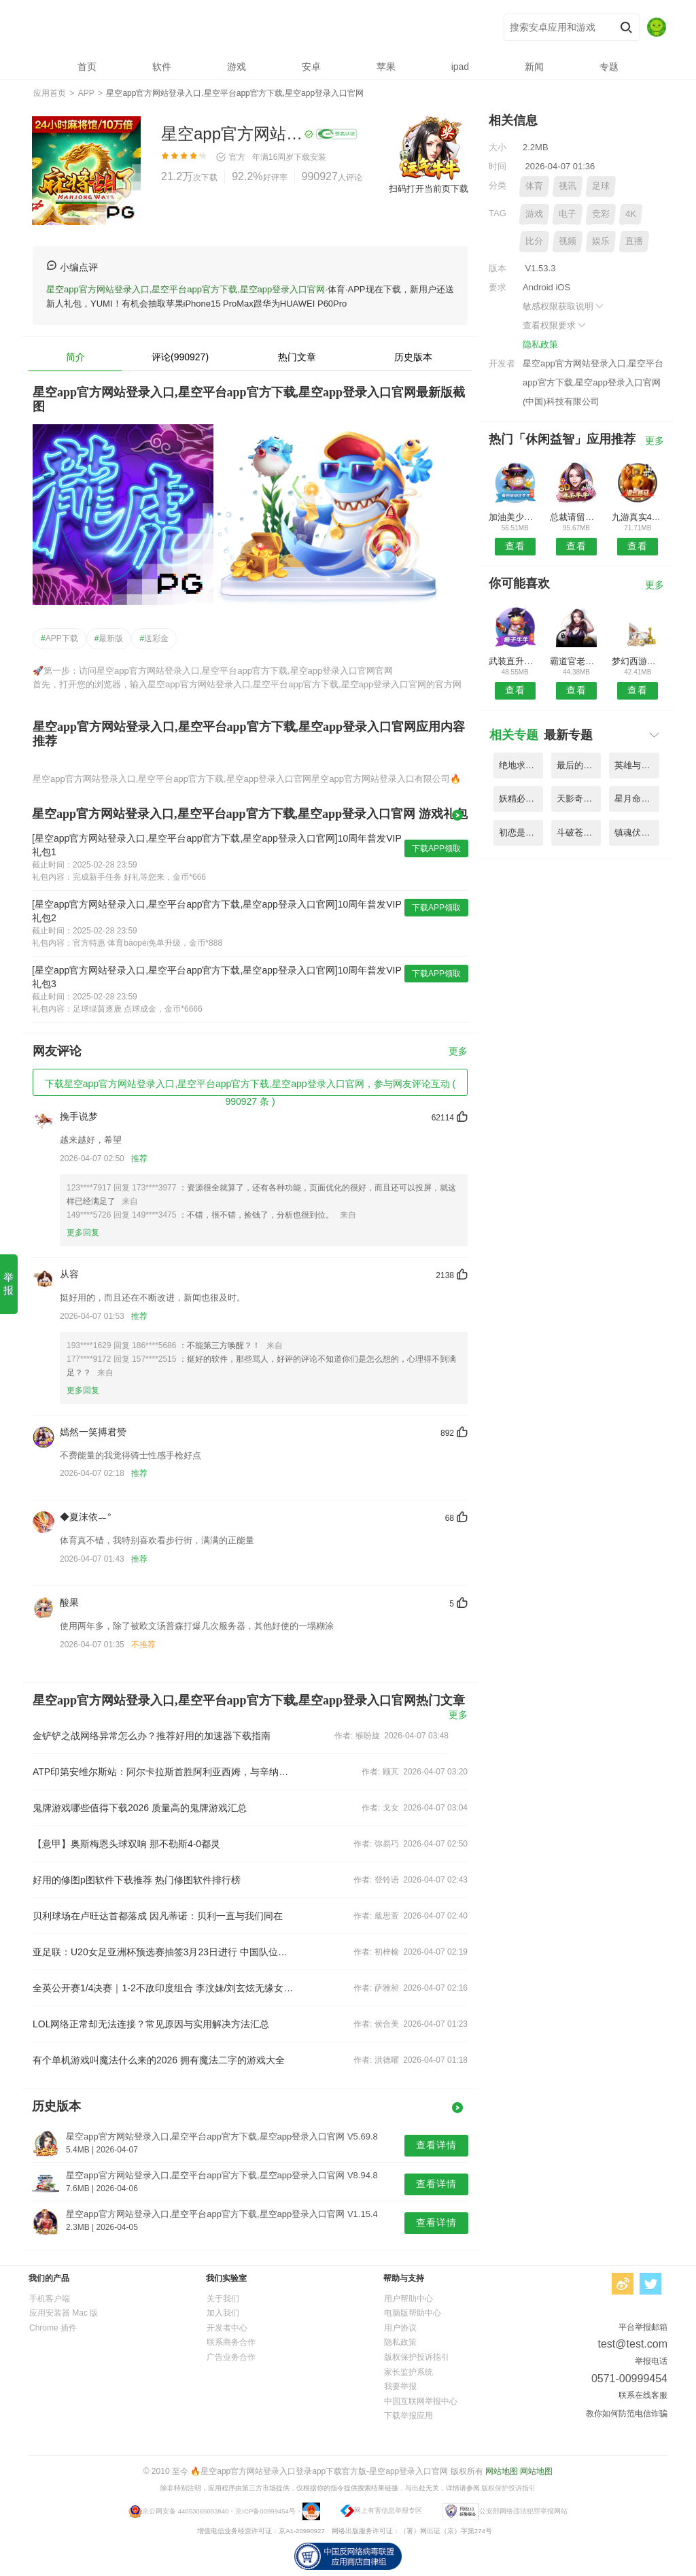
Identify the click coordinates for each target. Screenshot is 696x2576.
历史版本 (413, 356)
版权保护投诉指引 (416, 2357)
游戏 (534, 214)
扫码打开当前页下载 (428, 189)
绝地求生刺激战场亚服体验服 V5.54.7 (521, 765)
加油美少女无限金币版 (515, 517)
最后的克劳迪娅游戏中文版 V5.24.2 (579, 765)
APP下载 (59, 638)
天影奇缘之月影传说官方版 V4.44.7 (579, 798)
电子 (567, 214)
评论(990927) (180, 356)
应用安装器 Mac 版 (63, 2313)
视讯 (567, 186)
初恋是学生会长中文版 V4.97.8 (521, 832)
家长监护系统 (408, 2372)
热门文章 (297, 356)
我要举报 (400, 2386)
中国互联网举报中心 (420, 2401)
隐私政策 (540, 344)
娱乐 (601, 241)
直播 (634, 241)
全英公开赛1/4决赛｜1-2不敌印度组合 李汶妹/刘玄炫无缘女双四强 (163, 1987)
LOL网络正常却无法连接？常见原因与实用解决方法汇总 (151, 2024)
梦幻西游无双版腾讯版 (638, 661)
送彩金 (154, 638)
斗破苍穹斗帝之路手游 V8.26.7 (579, 832)
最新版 (109, 638)
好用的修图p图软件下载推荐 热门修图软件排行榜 (137, 1879)
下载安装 (310, 157)
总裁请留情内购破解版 (576, 517)
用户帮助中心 (408, 2298)
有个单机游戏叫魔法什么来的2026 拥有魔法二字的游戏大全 (159, 2060)
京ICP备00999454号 (265, 2510)
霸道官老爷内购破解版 (576, 661)
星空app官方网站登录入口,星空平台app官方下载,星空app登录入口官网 (233, 27)
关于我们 (223, 2298)
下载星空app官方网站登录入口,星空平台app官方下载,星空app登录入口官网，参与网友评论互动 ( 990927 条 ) (250, 1087)
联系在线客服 (643, 2395)
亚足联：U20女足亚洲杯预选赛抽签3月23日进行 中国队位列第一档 (163, 1951)
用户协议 (400, 2328)
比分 (534, 241)
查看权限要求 (555, 325)
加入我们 (223, 2313)
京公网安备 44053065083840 (185, 2510)
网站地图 (501, 2471)
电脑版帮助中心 (412, 2313)
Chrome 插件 (53, 2328)
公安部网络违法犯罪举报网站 (523, 2510)
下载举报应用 (408, 2415)
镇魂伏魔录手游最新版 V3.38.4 (636, 832)
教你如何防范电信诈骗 (626, 2413)
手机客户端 (49, 2298)
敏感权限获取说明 (564, 306)
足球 (601, 186)
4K (630, 214)
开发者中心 (227, 2328)
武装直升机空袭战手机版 (515, 661)
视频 (567, 241)
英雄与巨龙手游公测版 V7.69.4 (636, 765)
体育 (534, 186)
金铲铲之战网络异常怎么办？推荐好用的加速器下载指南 (152, 1735)
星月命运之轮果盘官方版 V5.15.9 (636, 798)
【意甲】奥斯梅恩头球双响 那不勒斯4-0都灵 (126, 1843)
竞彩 (601, 214)
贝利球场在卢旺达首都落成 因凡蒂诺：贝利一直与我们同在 (158, 1915)
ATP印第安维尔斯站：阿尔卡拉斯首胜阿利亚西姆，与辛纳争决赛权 (163, 1771)
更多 (458, 1051)
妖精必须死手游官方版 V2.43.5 (521, 798)
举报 (8, 1283)
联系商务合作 (231, 2342)
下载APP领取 (436, 848)
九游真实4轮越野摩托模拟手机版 (638, 517)
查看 (515, 545)
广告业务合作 (231, 2357)
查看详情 (436, 2145)
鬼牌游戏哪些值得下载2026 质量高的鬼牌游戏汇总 (140, 1807)
